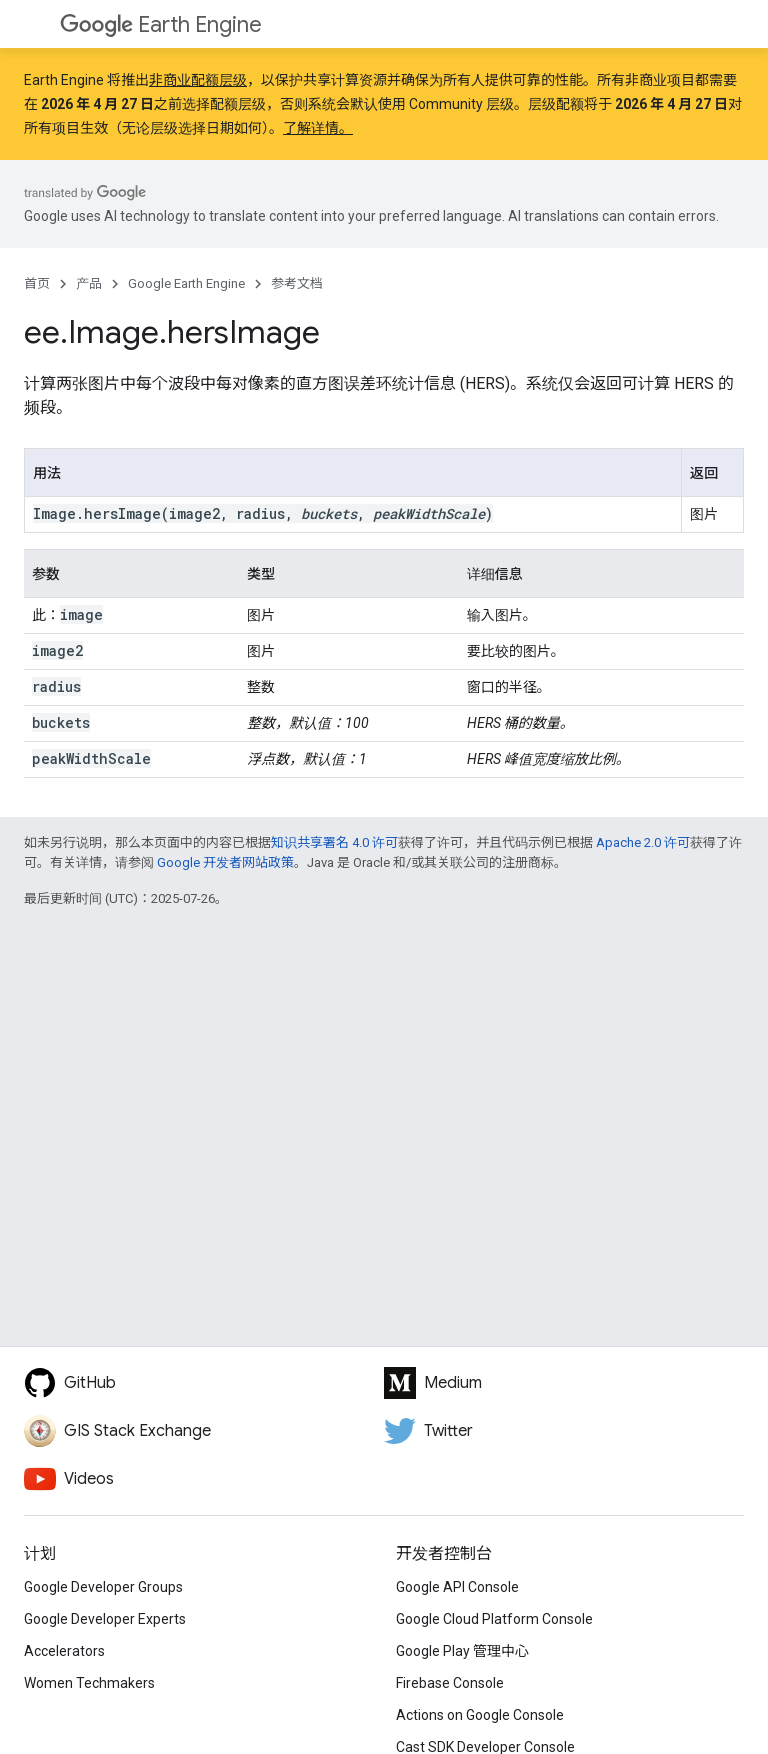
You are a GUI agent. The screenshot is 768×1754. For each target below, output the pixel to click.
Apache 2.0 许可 (643, 842)
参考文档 (297, 283)
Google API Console (457, 1587)
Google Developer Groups (103, 1587)
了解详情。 (318, 128)
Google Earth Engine (186, 283)
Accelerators (64, 1651)
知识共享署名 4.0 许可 (334, 842)
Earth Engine (161, 24)
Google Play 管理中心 (462, 1651)
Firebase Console (450, 1683)
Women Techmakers (89, 1683)
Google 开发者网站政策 (225, 862)
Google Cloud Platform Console (494, 1619)
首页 (37, 283)
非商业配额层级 (198, 80)
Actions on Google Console (480, 1715)
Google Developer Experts (105, 1619)
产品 (89, 283)
